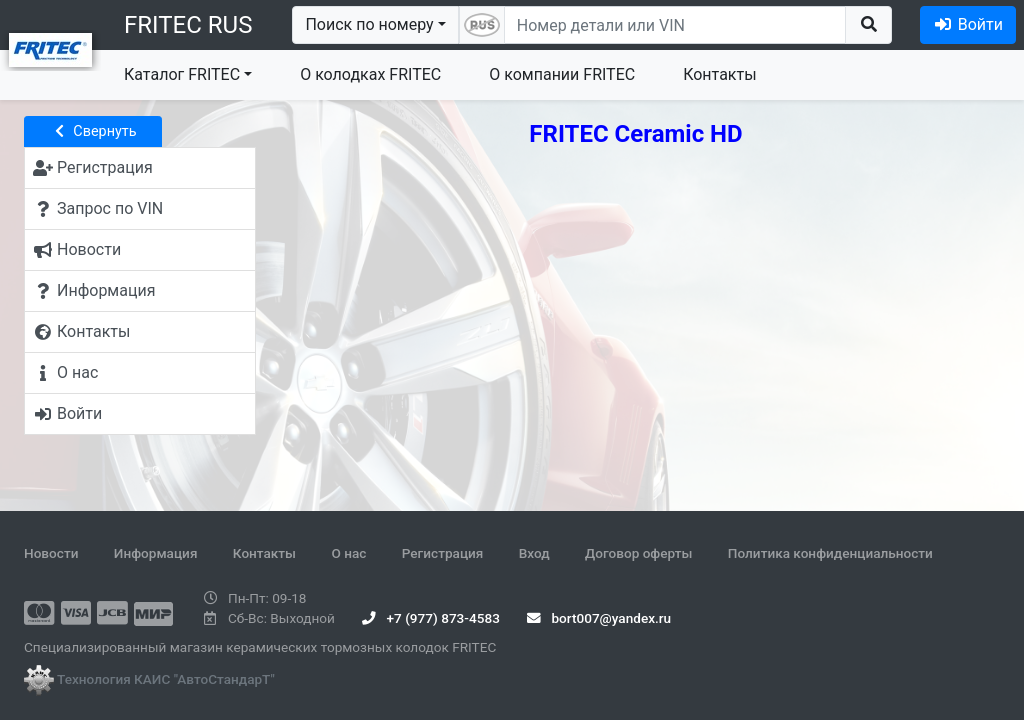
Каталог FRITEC (182, 74)
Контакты (719, 74)
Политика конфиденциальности (830, 553)
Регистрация (443, 553)
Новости (51, 553)
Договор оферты (638, 553)
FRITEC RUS (188, 25)
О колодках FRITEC (370, 74)
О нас (348, 553)
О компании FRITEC (562, 74)
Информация (156, 553)
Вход (534, 553)
